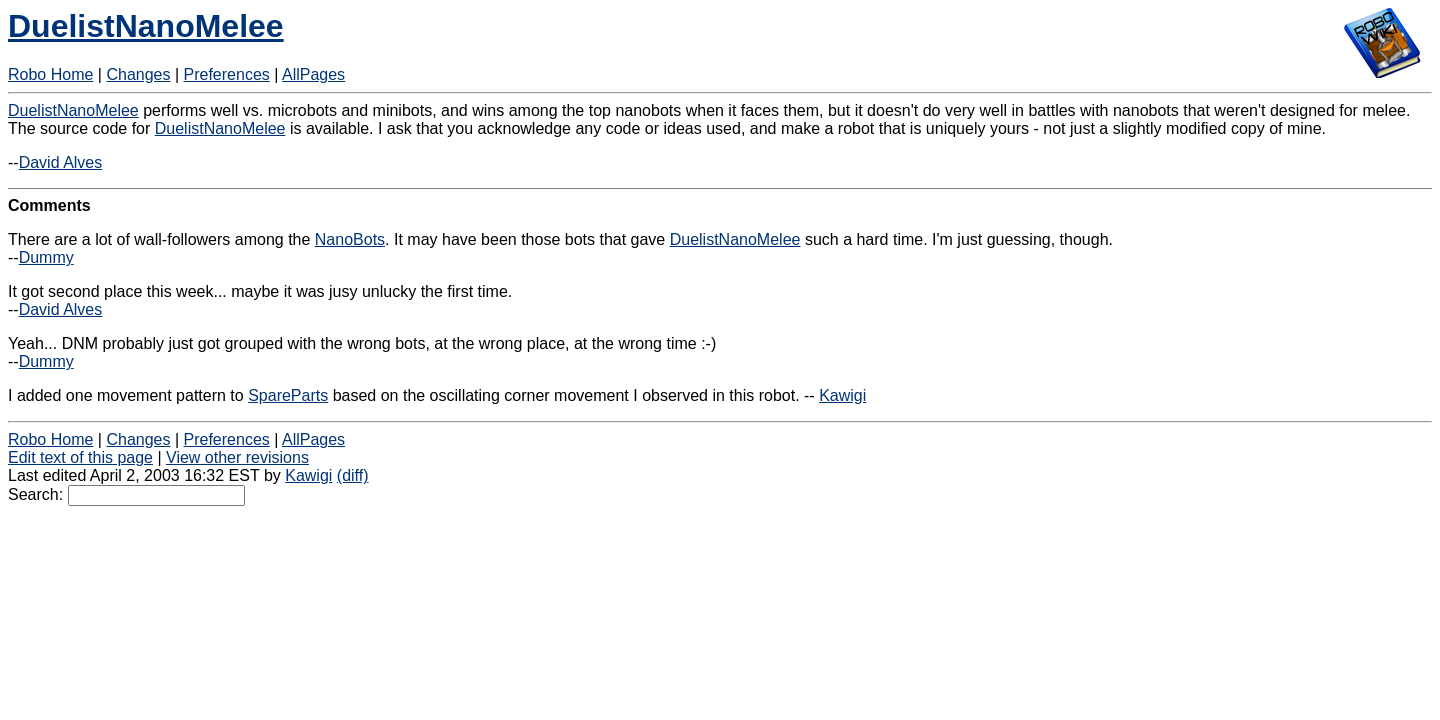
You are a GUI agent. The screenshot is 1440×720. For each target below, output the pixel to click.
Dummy (46, 257)
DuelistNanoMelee (146, 26)
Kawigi (842, 395)
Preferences (227, 74)
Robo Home (50, 74)
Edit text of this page (80, 457)
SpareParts (288, 395)
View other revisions (237, 457)
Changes (138, 74)
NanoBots (350, 239)
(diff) (353, 475)
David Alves (61, 162)
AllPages (313, 74)
